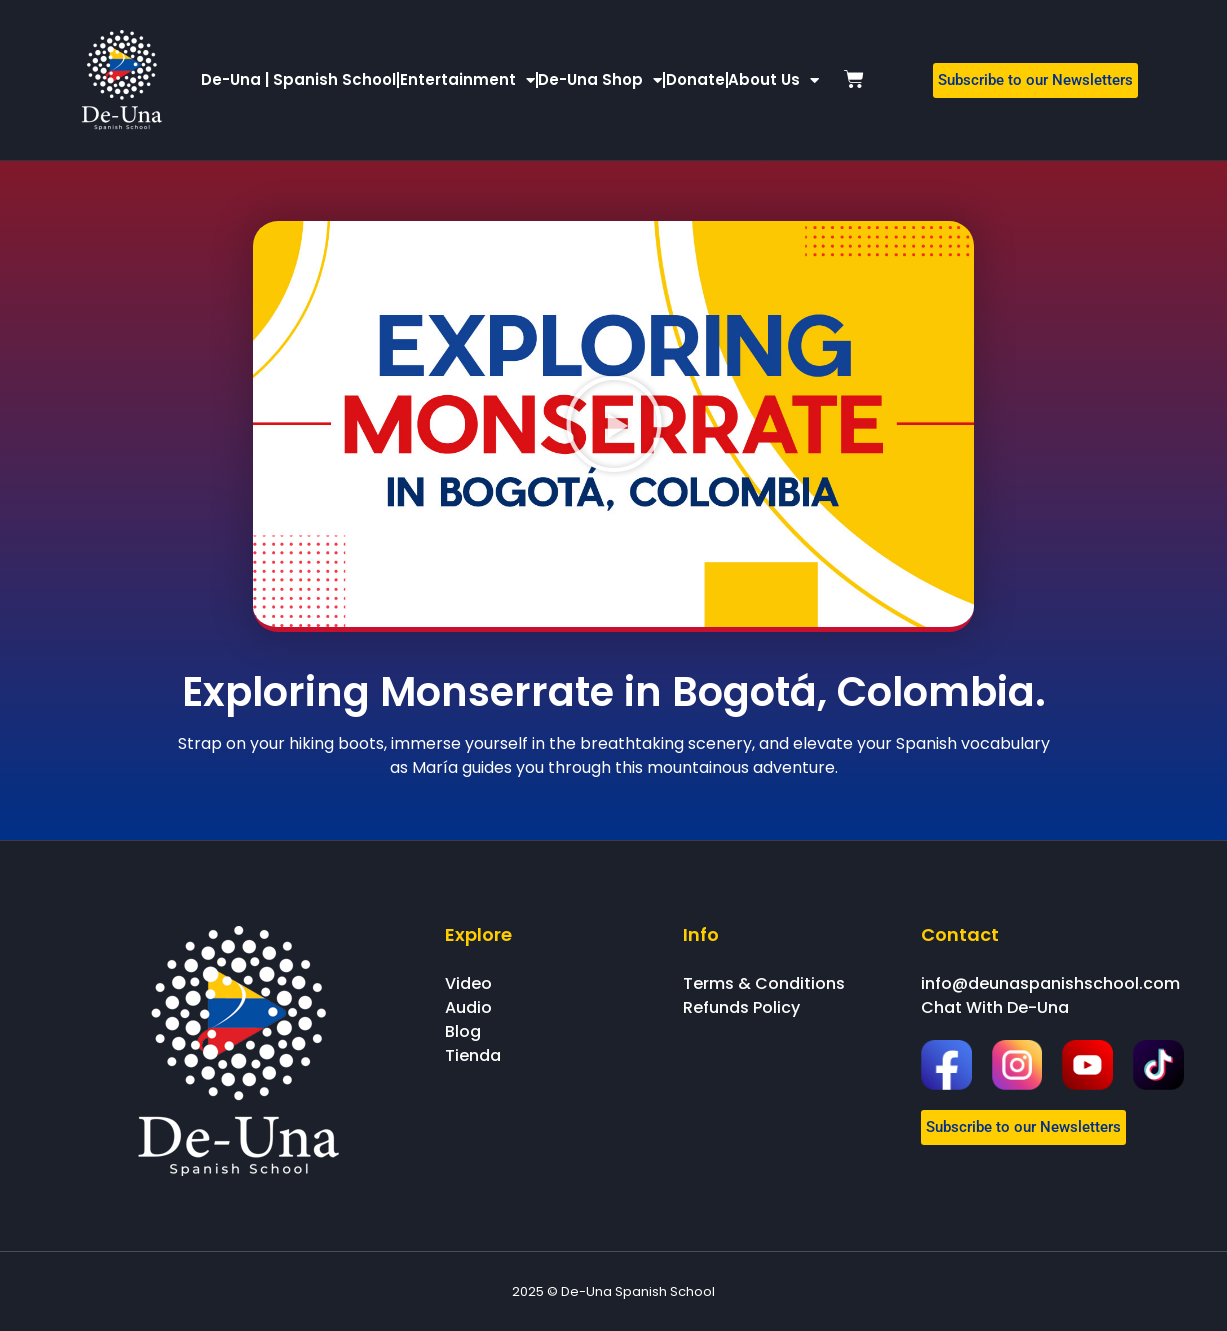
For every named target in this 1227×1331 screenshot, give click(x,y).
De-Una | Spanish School (298, 79)
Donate (695, 79)
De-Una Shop (600, 80)
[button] (614, 424)
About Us (773, 80)
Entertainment (467, 80)
